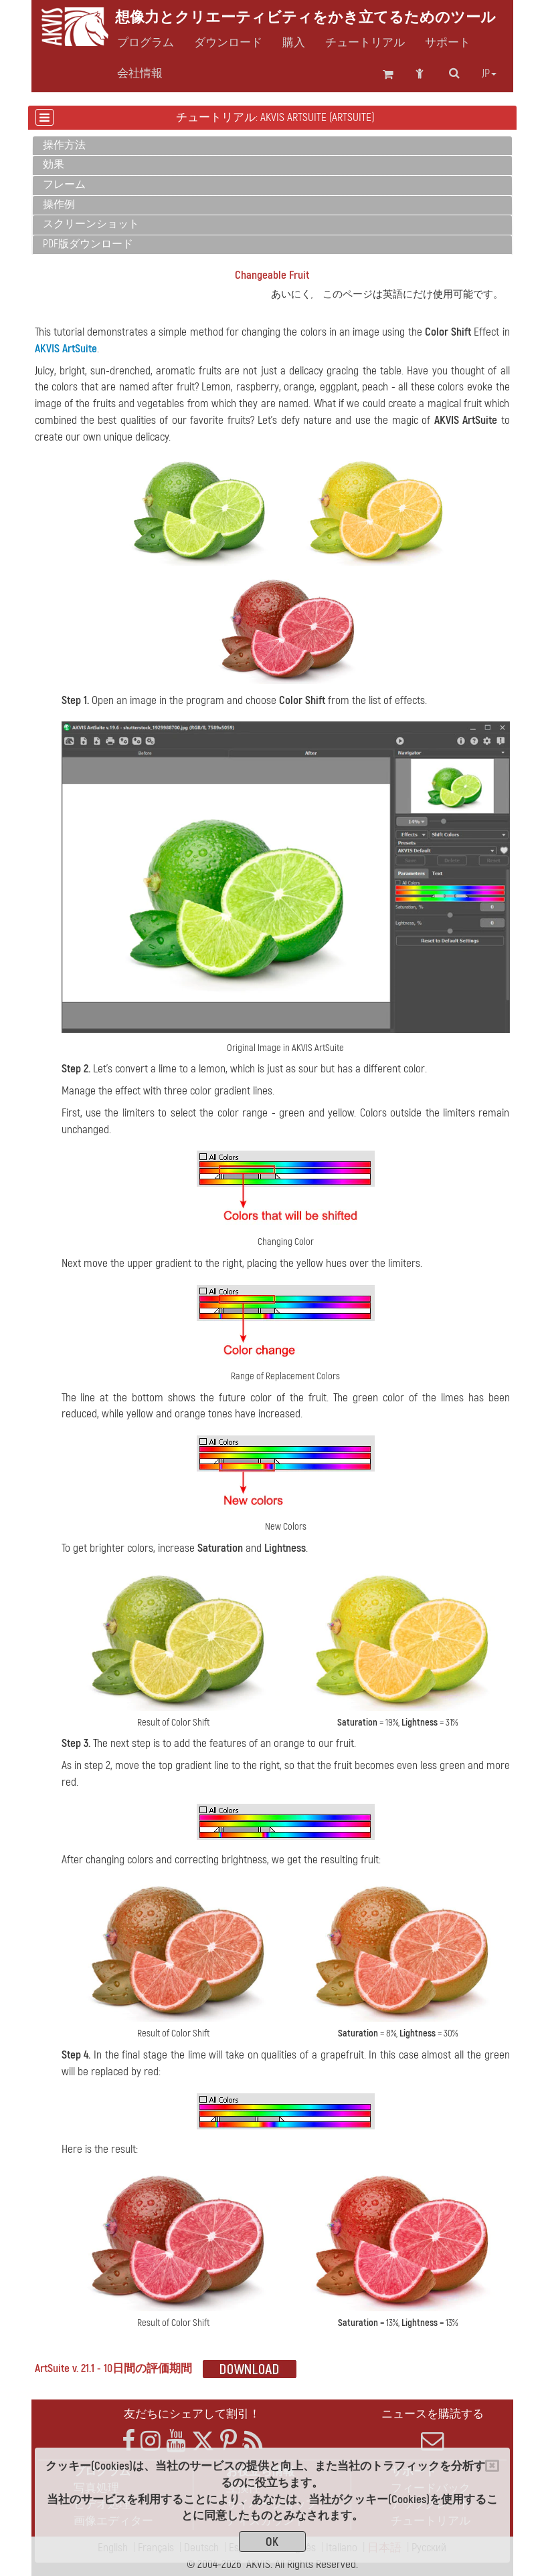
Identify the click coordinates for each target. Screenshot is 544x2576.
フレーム (64, 184)
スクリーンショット (91, 224)
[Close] (492, 2465)
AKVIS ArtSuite (66, 349)
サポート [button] (447, 42)
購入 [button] (293, 42)
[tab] (272, 146)
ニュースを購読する (433, 2429)
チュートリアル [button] (365, 42)
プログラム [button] (145, 42)
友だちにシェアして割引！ (192, 2414)
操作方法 (64, 145)
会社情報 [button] (140, 73)
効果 (53, 164)
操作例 (59, 204)
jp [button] (489, 73)
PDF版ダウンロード (88, 244)
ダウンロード (228, 42)
